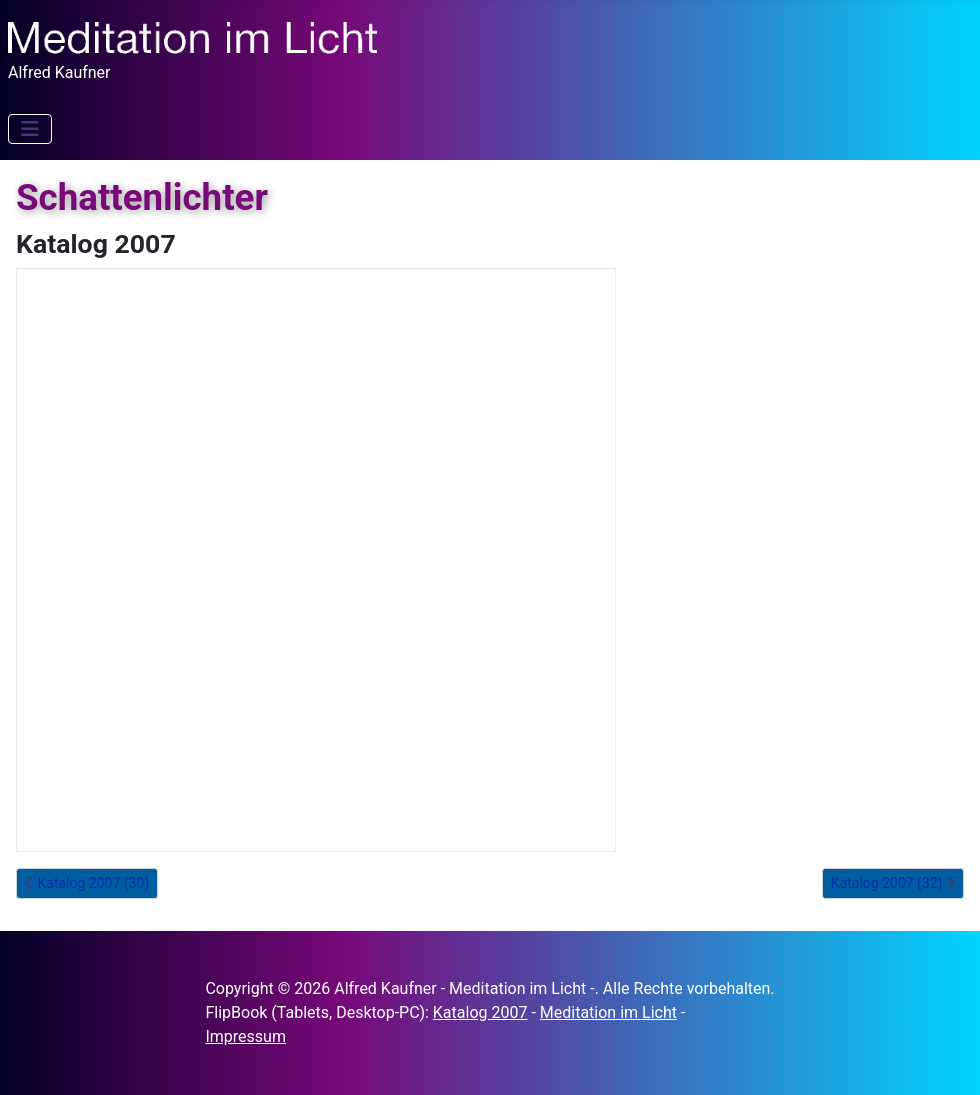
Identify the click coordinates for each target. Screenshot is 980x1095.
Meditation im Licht (608, 1012)
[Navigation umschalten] (30, 129)
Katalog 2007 (480, 1012)
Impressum (245, 1036)
